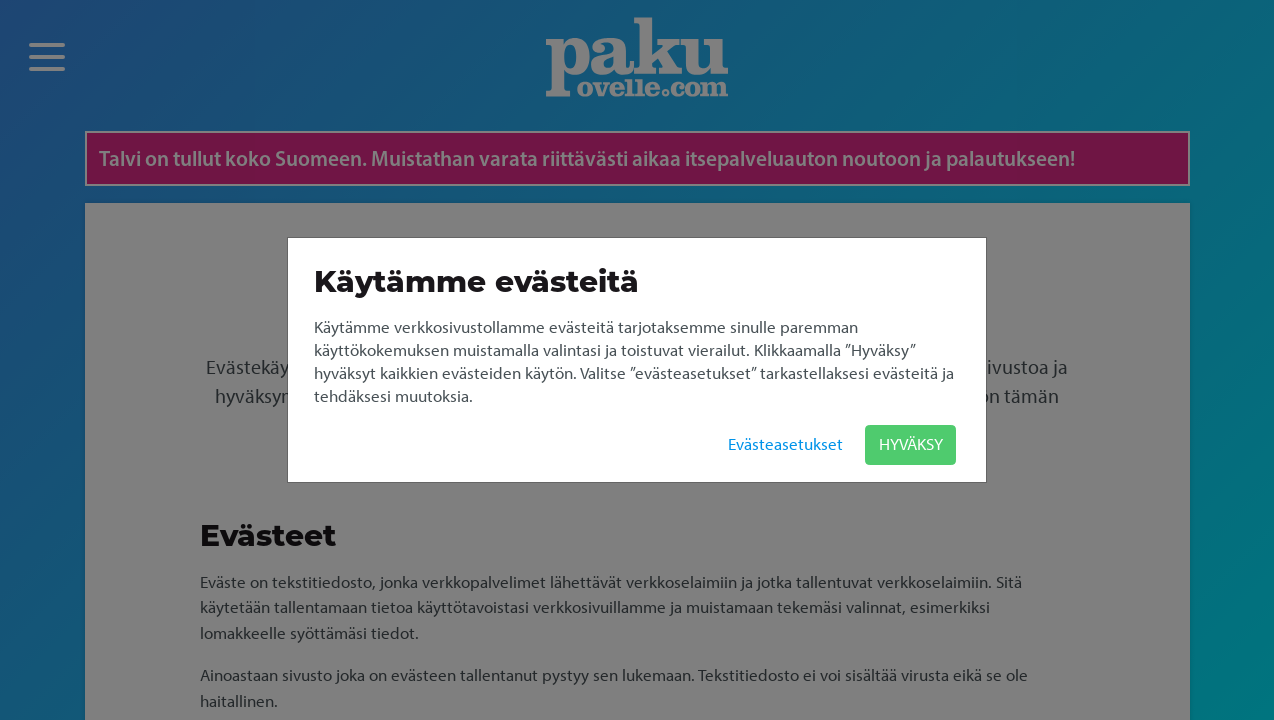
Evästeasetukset (785, 444)
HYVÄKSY (911, 444)
